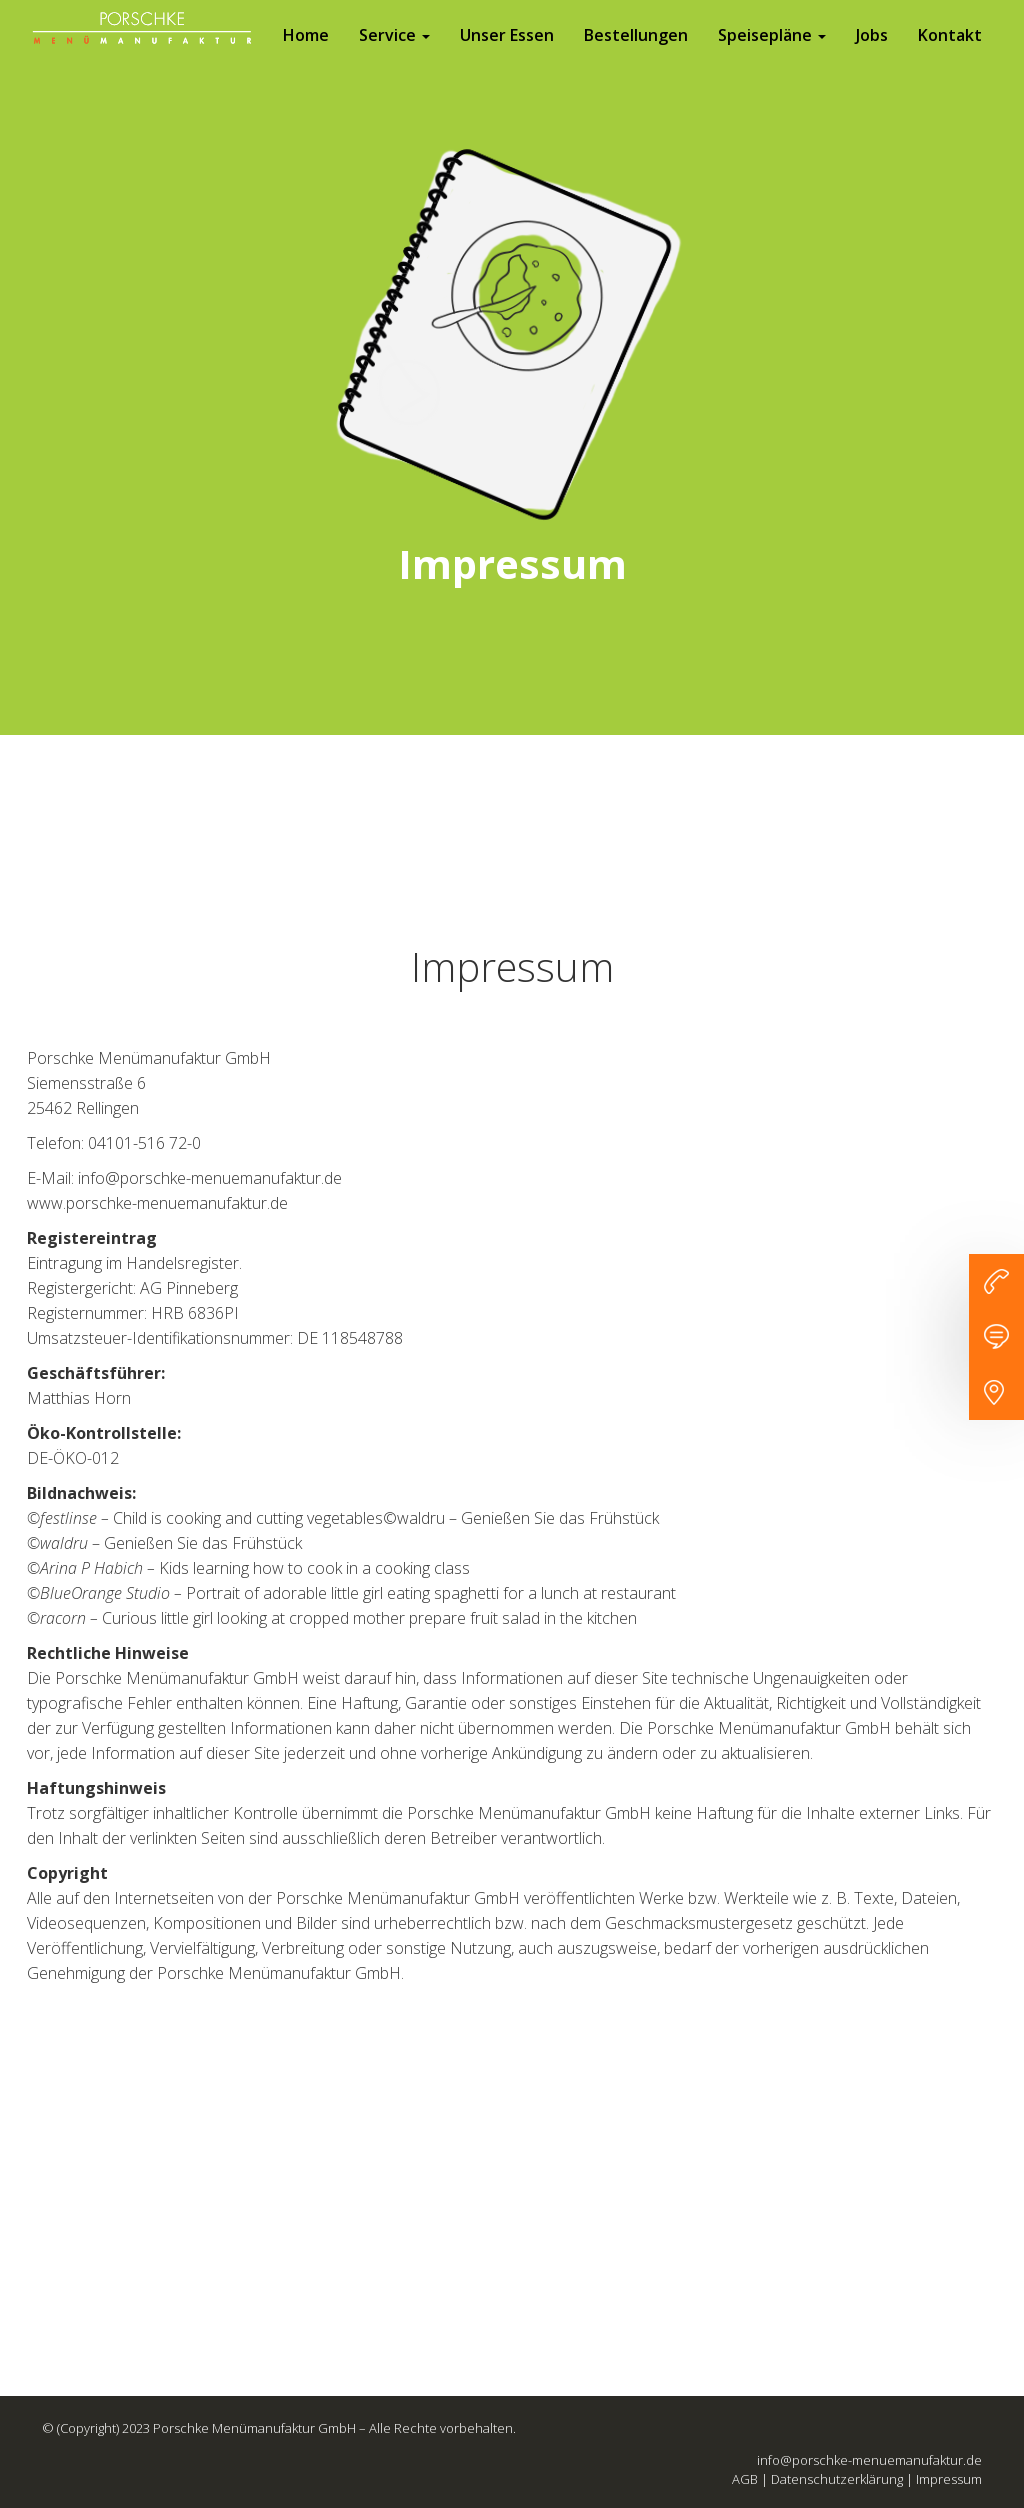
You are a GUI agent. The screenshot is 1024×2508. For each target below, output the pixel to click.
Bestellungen (636, 55)
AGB (745, 2479)
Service (394, 55)
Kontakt (950, 55)
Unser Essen (507, 55)
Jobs (872, 55)
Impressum (949, 2479)
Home (306, 55)
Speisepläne (772, 55)
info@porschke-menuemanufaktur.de (869, 2460)
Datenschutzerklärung (837, 2479)
